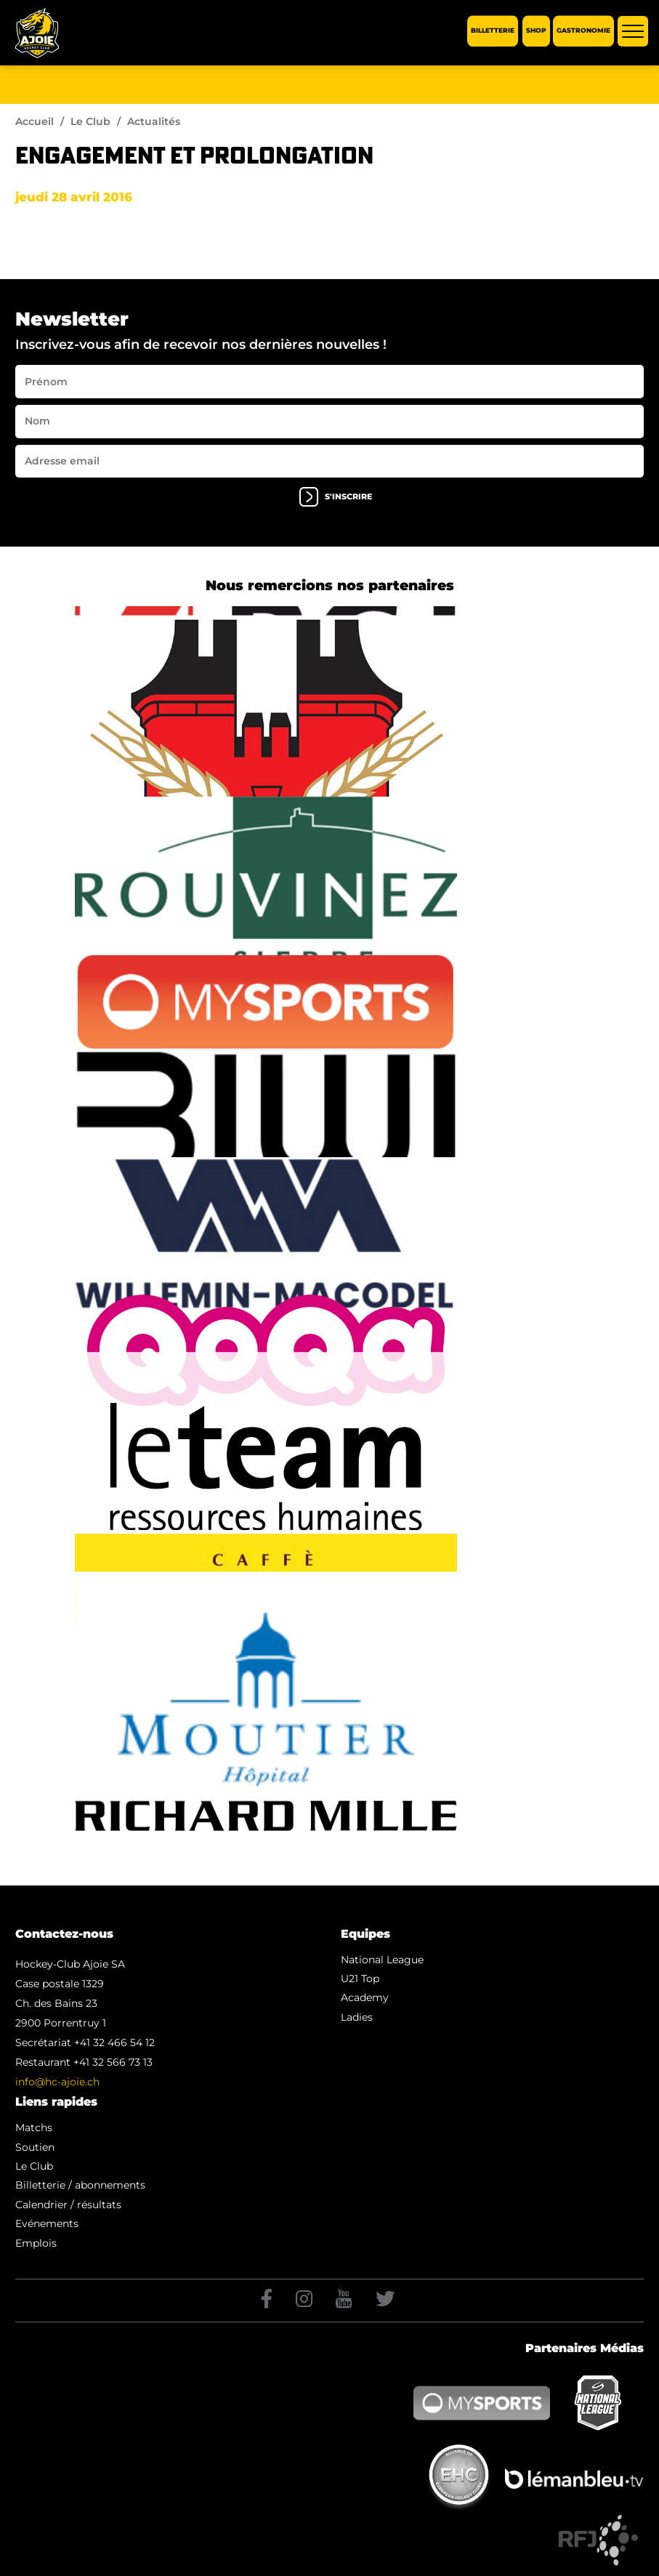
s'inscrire (335, 497)
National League (382, 1959)
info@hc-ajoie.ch (57, 2081)
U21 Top (360, 1978)
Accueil (34, 121)
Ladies (357, 2017)
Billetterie (492, 31)
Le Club (90, 121)
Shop (536, 31)
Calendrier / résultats (68, 2204)
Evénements (46, 2223)
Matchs (33, 2127)
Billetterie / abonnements (80, 2184)
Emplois (36, 2243)
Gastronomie (583, 31)
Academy (365, 1997)
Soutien (34, 2147)
